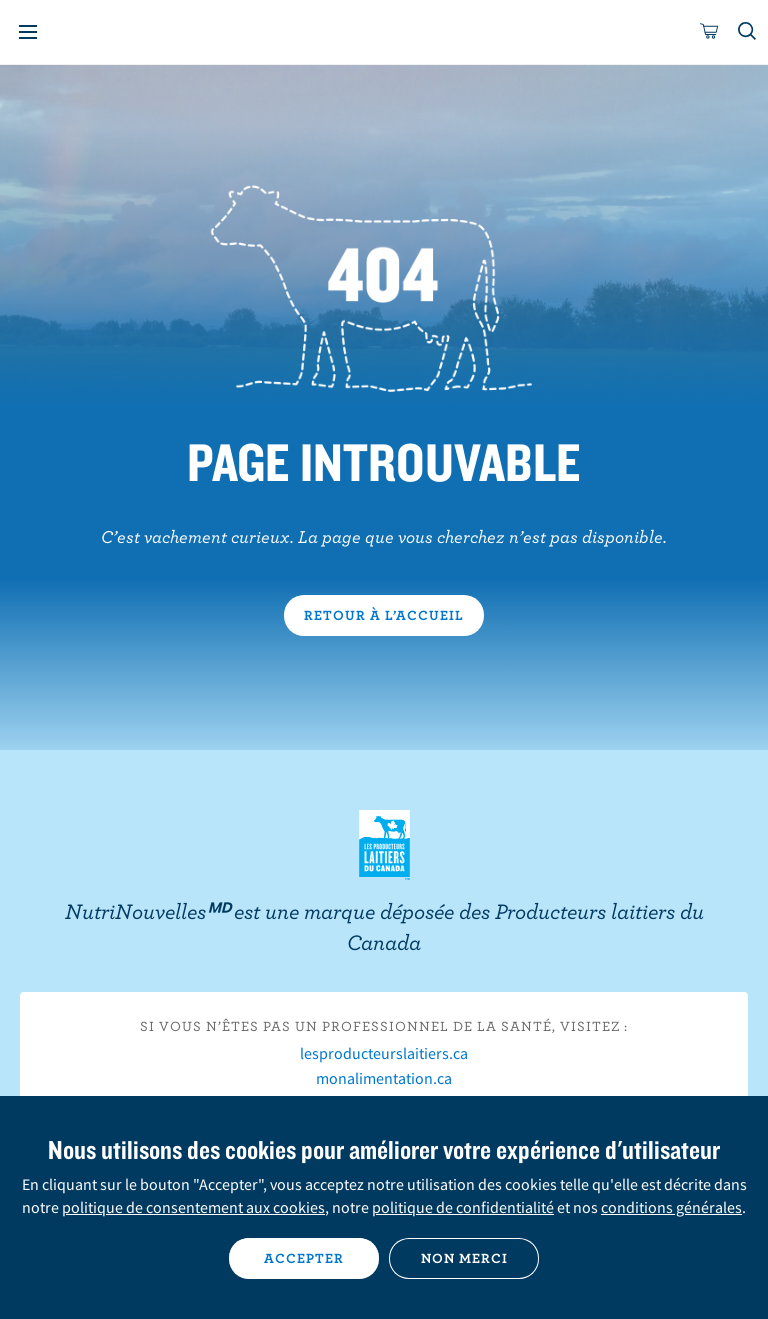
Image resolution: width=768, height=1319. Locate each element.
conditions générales (671, 1207)
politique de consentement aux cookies (193, 1207)
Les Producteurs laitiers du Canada (384, 845)
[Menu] (28, 32)
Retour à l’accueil (384, 615)
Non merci (464, 1258)
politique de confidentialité (463, 1207)
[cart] (710, 32)
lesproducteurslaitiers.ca (384, 1053)
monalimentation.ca (384, 1078)
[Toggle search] (748, 32)
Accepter (304, 1258)
